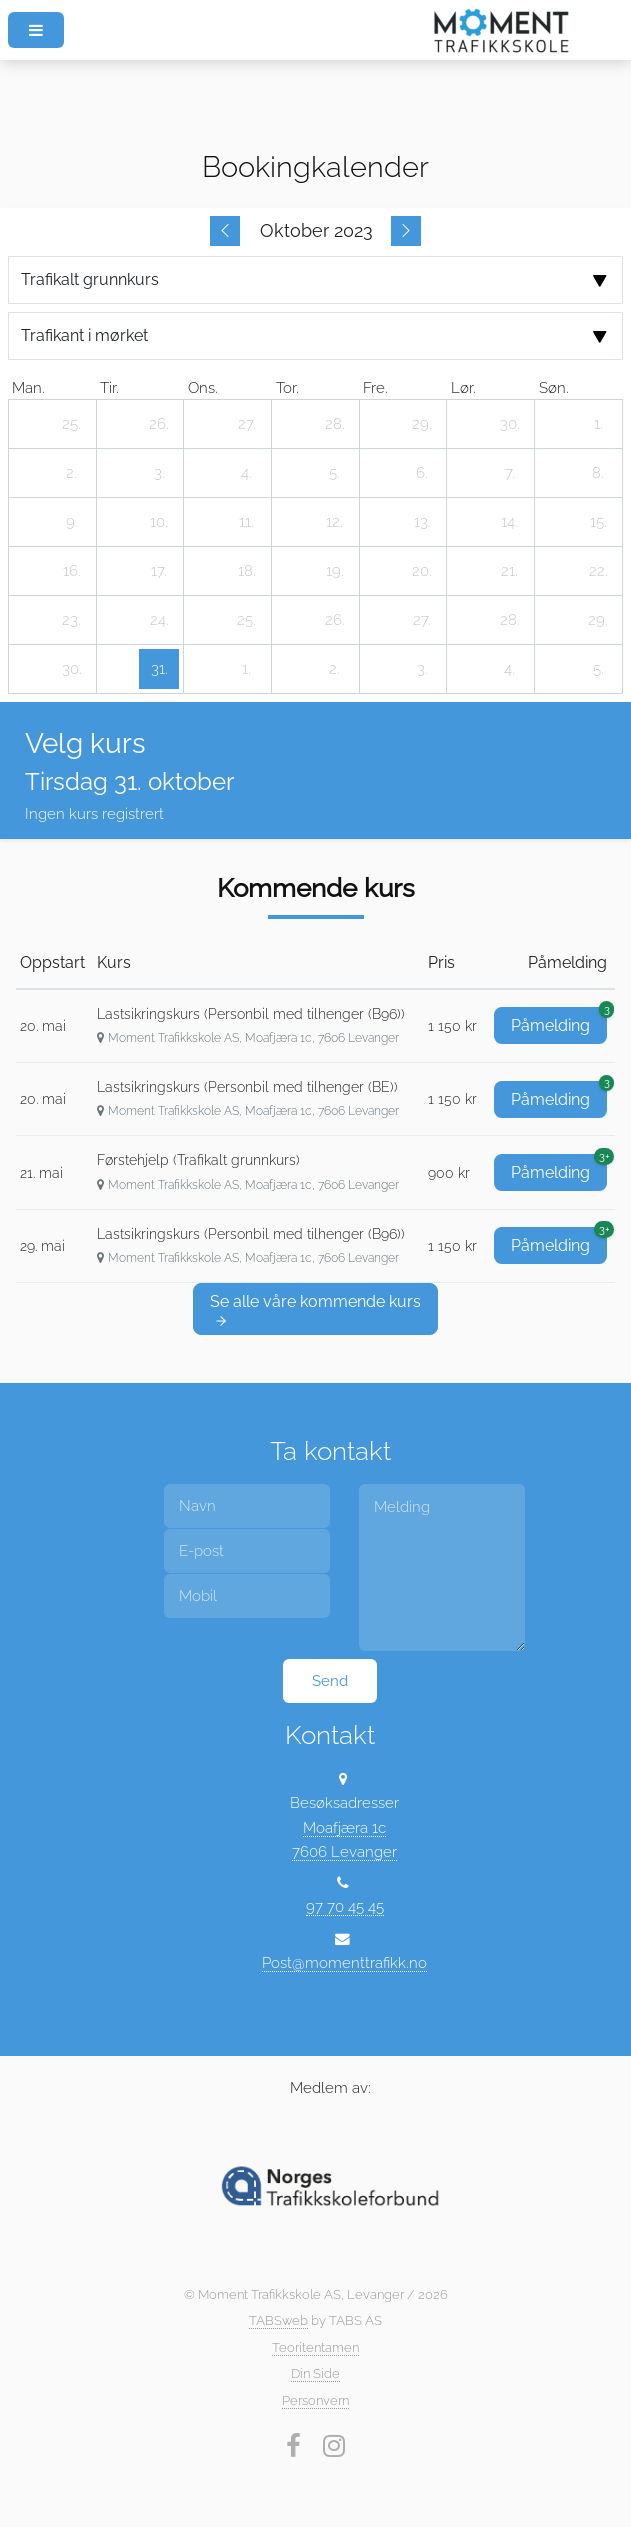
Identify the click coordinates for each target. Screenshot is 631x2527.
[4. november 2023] (510, 669)
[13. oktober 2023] (422, 522)
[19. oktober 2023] (335, 571)
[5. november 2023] (598, 669)
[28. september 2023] (335, 424)
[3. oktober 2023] (159, 473)
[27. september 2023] (247, 424)
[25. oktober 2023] (247, 620)
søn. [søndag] (554, 387)
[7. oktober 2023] (510, 473)
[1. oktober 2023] (598, 424)
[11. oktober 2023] (247, 522)
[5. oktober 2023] (335, 473)
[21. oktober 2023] (510, 571)
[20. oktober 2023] (422, 571)
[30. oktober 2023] (72, 669)
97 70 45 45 (345, 1906)
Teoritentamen (315, 2347)
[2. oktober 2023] (72, 473)
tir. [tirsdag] (109, 387)
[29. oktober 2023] (598, 620)
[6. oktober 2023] (422, 473)
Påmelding (559, 1021)
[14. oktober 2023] (510, 522)
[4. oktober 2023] (247, 473)
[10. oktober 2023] (159, 522)
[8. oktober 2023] (598, 473)
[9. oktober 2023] (72, 522)
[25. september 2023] (72, 424)
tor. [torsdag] (287, 387)
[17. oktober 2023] (159, 571)
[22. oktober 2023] (598, 571)
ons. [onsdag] (203, 387)
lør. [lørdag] (463, 387)
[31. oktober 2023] (159, 669)
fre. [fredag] (375, 387)
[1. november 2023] (247, 669)
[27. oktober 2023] (422, 620)
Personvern (315, 2400)
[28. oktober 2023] (510, 620)
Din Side (315, 2373)
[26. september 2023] (159, 424)
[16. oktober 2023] (72, 571)
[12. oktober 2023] (335, 522)
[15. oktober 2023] (598, 522)
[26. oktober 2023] (335, 620)
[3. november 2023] (422, 669)
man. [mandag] (28, 387)
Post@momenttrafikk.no (344, 1962)
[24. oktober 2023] (159, 620)
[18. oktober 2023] (247, 571)
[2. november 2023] (335, 669)
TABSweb (278, 2320)
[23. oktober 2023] (72, 620)
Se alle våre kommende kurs (315, 1310)
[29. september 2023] (422, 424)
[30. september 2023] (510, 424)
